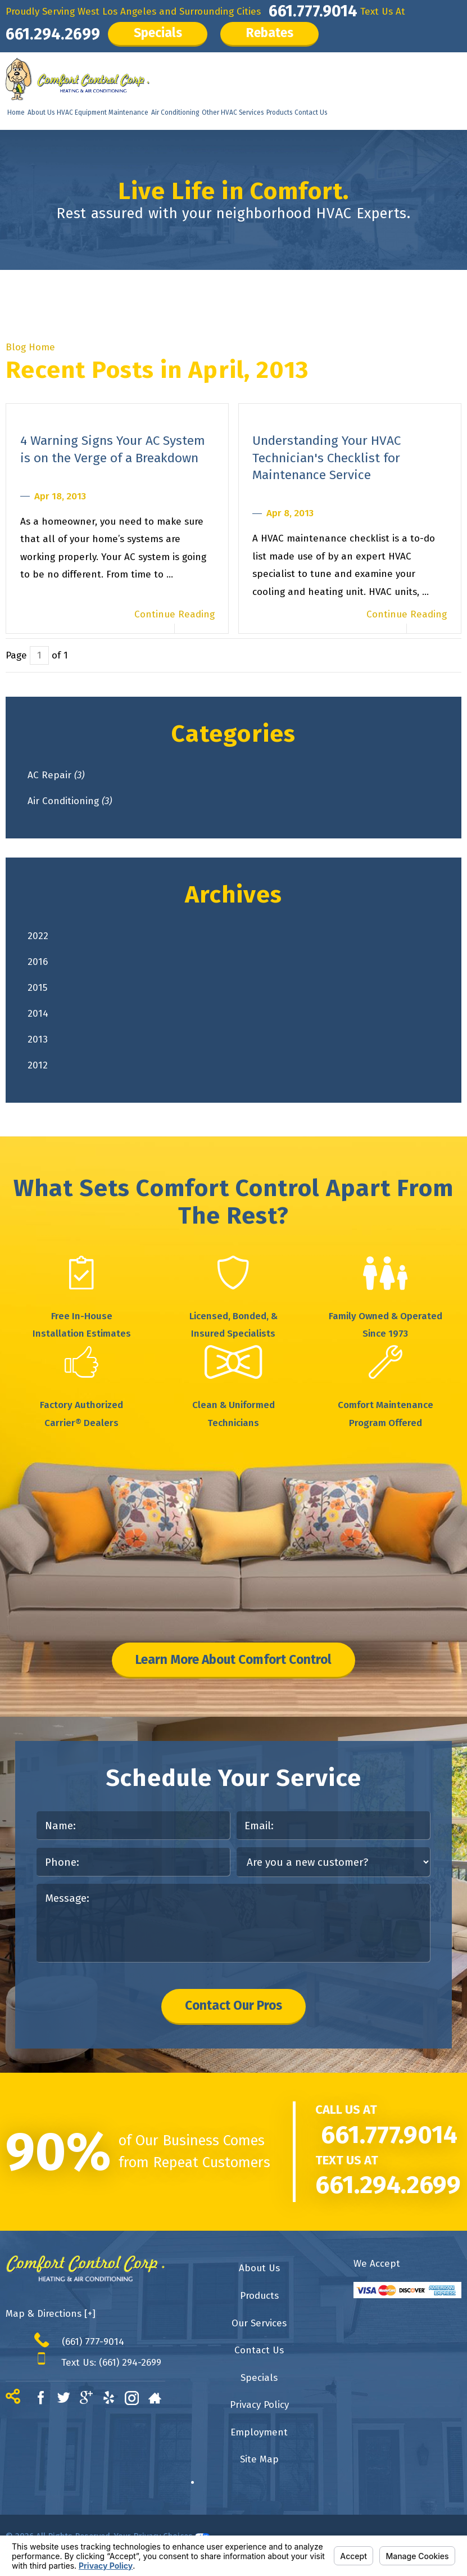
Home (16, 112)
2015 (37, 988)
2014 (38, 1013)
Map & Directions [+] (51, 2314)
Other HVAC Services (233, 112)
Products (279, 112)
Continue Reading (174, 614)
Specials (158, 32)
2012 (38, 1065)
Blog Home (30, 347)
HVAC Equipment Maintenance (102, 112)
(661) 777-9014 (93, 2342)
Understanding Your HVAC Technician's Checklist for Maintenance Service (326, 457)
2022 (38, 936)
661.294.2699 (53, 34)
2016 (38, 962)
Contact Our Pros (233, 2005)
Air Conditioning (175, 112)
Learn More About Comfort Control (233, 1659)
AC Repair (56, 775)
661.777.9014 (313, 11)
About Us (41, 112)
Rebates (269, 32)
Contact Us (310, 112)
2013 (38, 1039)
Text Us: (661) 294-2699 (111, 2362)
